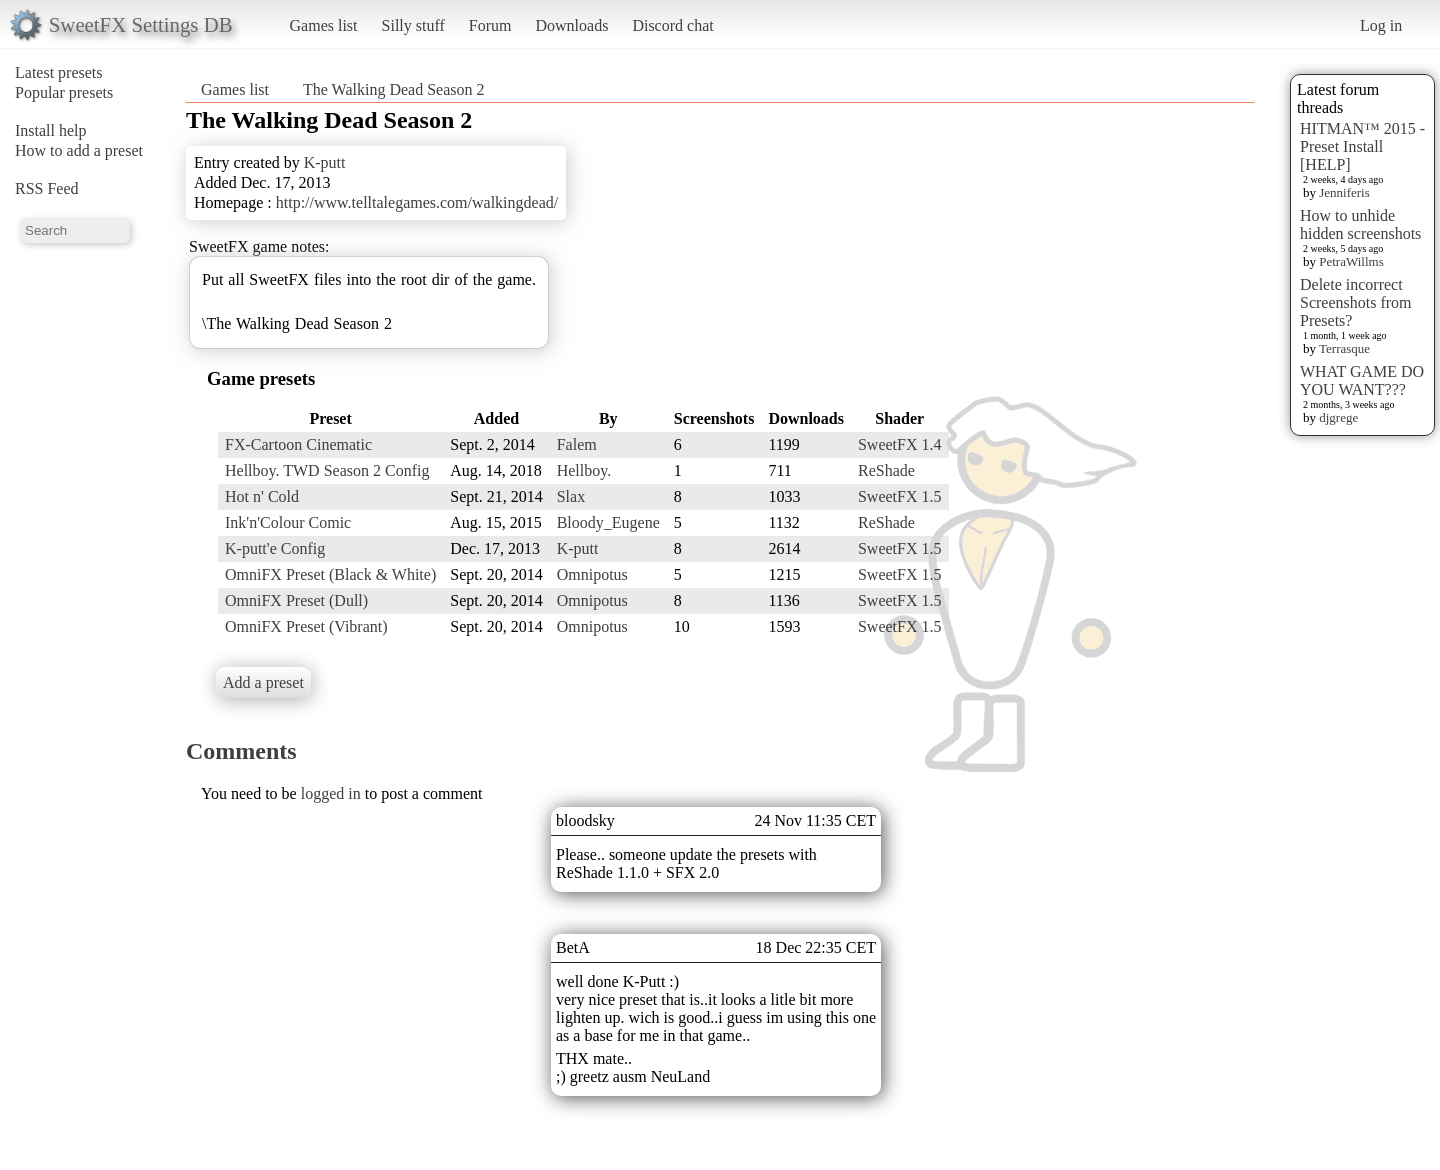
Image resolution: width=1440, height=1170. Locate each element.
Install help (51, 130)
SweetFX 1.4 (900, 444)
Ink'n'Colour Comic (288, 522)
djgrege (1338, 417)
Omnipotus (592, 574)
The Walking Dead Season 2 (393, 89)
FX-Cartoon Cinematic (298, 444)
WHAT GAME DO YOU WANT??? (1362, 380)
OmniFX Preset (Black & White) (330, 574)
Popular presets (64, 92)
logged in (331, 793)
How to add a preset (79, 150)
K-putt (325, 162)
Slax (571, 496)
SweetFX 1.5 (900, 496)
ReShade (886, 470)
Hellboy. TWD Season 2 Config (327, 470)
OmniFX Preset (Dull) (296, 600)
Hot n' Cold (262, 496)
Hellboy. (584, 470)
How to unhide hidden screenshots (1360, 224)
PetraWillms (1351, 261)
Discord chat (672, 25)
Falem (577, 444)
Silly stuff (413, 25)
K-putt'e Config (275, 548)
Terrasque (1344, 348)
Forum (490, 25)
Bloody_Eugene (608, 522)
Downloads (571, 25)
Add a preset (263, 682)
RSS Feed (47, 188)
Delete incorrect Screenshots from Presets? (1356, 302)
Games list (324, 25)
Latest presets (59, 72)
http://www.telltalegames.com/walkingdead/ (417, 202)
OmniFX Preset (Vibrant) (306, 626)
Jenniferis (1344, 192)
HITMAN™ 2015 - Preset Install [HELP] (1362, 146)
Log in (1381, 25)
